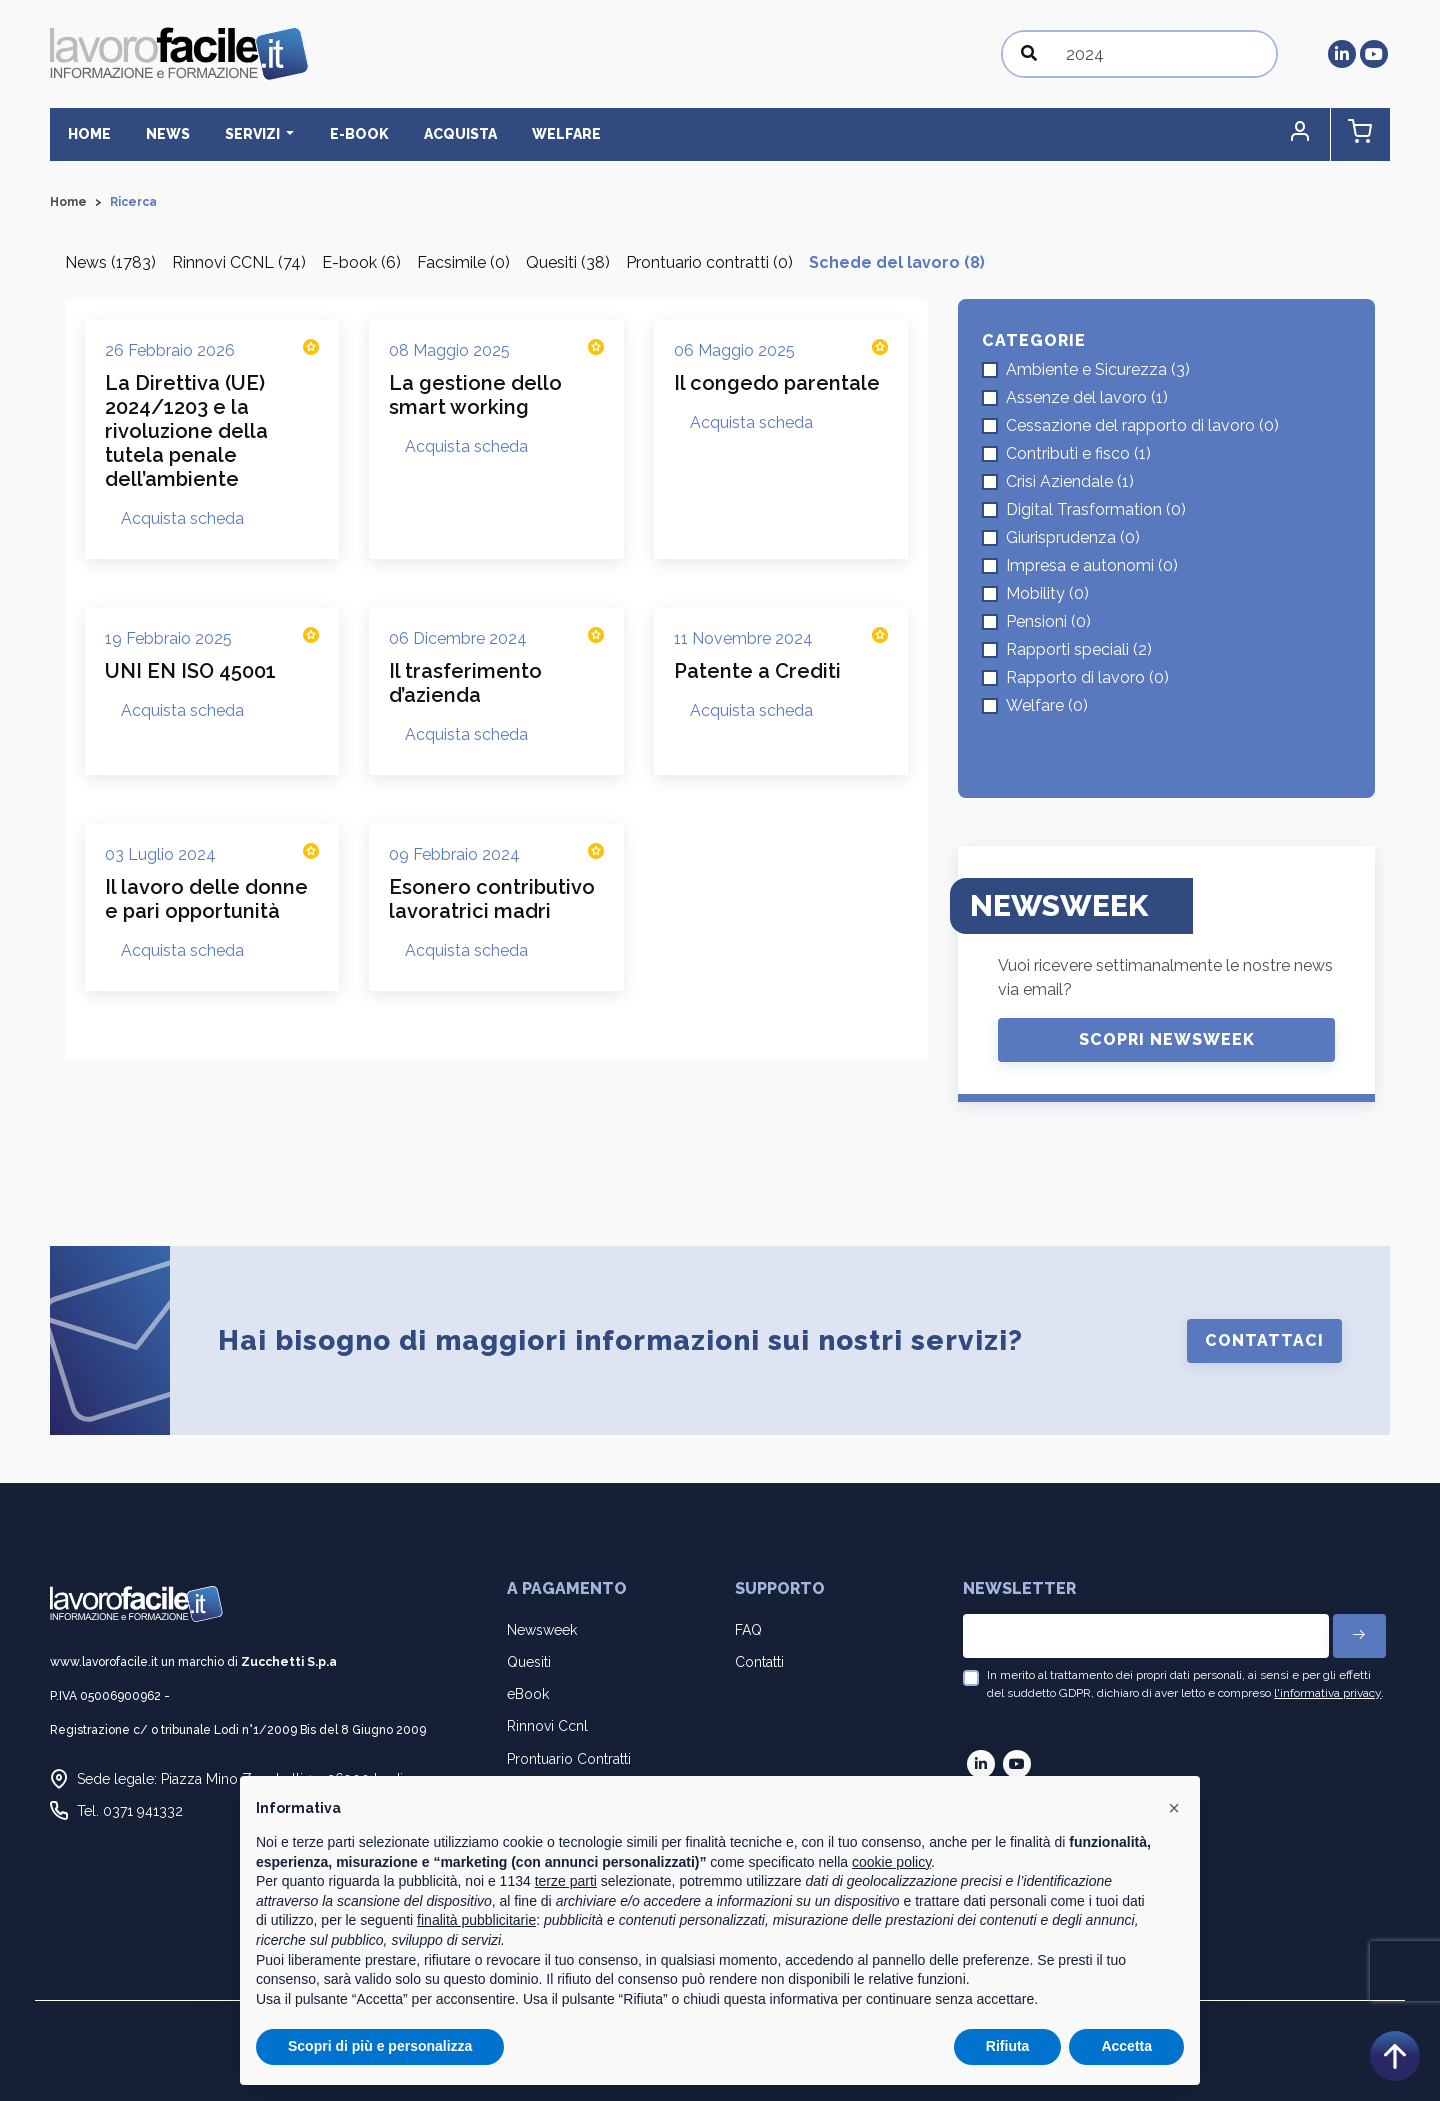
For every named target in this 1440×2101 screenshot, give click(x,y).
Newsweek (542, 1630)
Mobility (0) (1047, 593)
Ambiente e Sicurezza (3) (1098, 369)
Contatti (759, 1662)
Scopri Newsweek (1167, 1039)
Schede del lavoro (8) (897, 262)
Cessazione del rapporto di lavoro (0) (1142, 425)
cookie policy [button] (891, 1862)
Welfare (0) (1047, 705)
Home (87, 134)
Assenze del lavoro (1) (1087, 397)
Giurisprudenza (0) (1073, 537)
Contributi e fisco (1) (1078, 453)
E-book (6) (361, 262)
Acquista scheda (182, 518)
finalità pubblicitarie (476, 1920)
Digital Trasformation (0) (1096, 509)
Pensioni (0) (1048, 621)
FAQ (748, 1630)
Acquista (446, 134)
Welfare (549, 134)
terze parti (566, 1881)
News (163, 134)
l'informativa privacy (1327, 1693)
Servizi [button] (246, 134)
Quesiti (529, 1662)
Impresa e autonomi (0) (1092, 565)
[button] (1305, 134)
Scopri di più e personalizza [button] (380, 2046)
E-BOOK (348, 134)
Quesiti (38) (568, 262)
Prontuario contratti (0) (709, 262)
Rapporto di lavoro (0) (1087, 677)
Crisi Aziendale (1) (1070, 481)
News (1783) (110, 262)
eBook (528, 1694)
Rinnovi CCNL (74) (239, 262)
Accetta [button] (1126, 2046)
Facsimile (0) (463, 262)
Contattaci (1264, 1340)
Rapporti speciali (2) (1079, 649)
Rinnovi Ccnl (547, 1727)
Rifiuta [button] (1008, 2046)
